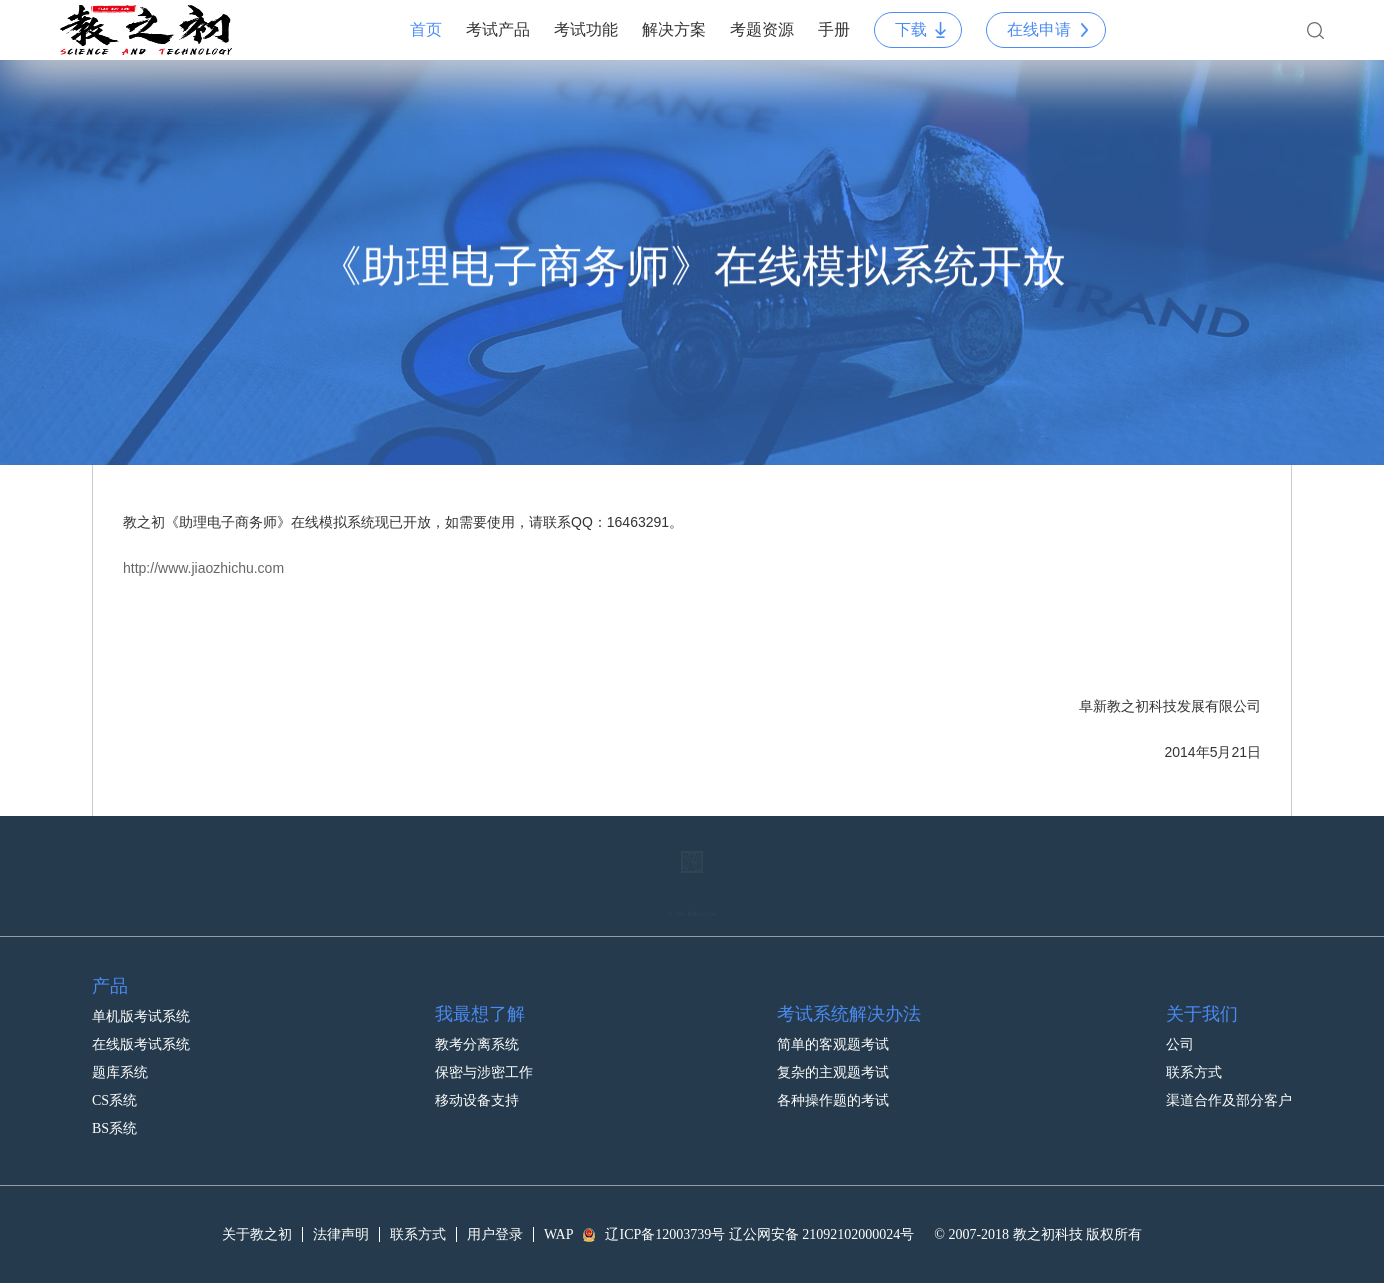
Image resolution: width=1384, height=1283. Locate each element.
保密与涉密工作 (484, 1051)
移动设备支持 (477, 1079)
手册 (834, 29)
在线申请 (1039, 29)
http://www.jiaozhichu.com (203, 568)
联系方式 (1194, 1051)
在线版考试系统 (141, 1023)
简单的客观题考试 (833, 1023)
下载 (911, 29)
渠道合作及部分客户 (1229, 1079)
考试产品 (498, 29)
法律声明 (341, 1234)
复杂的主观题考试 (833, 1051)
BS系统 (114, 1107)
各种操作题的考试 (833, 1079)
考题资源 (762, 29)
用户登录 (495, 1234)
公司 (1180, 1023)
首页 (426, 29)
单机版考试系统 (141, 995)
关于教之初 (257, 1234)
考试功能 (586, 29)
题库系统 (120, 1051)
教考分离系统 (477, 1023)
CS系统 (114, 1079)
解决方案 (674, 29)
